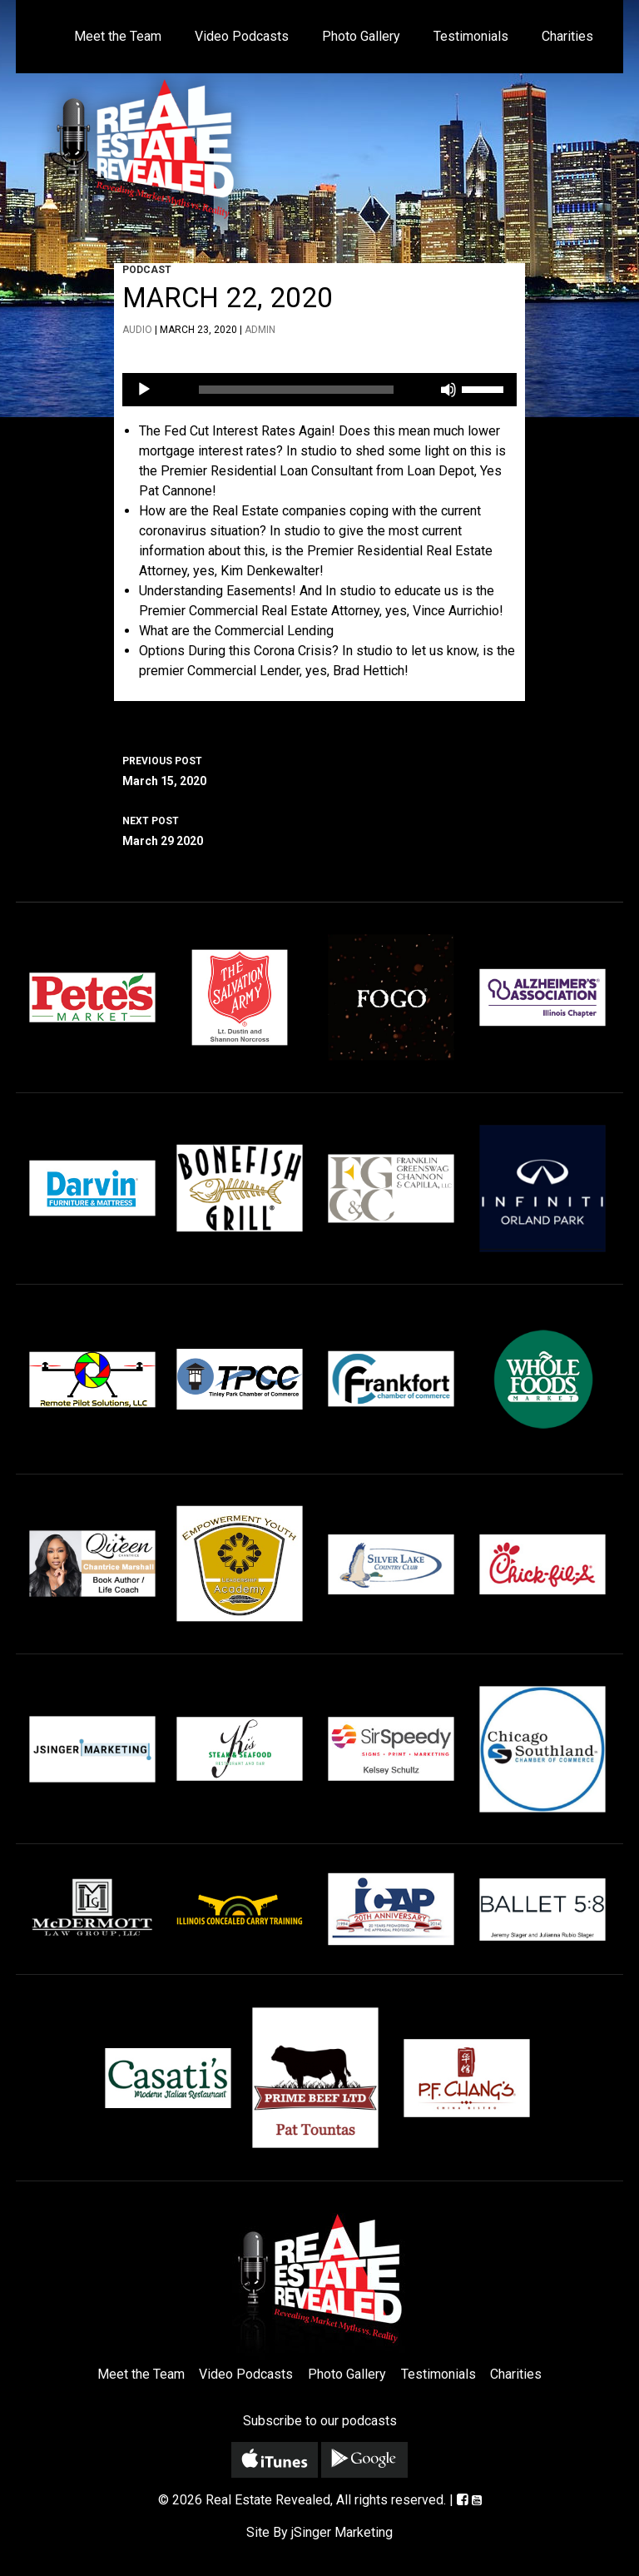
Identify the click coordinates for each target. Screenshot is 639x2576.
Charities (567, 36)
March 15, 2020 (319, 769)
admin (260, 330)
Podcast (146, 270)
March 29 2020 (319, 829)
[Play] (144, 389)
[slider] (296, 389)
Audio (137, 330)
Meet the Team (117, 36)
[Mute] (448, 389)
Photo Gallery (361, 36)
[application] (319, 389)
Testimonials (470, 36)
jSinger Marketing (342, 2532)
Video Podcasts (242, 36)
